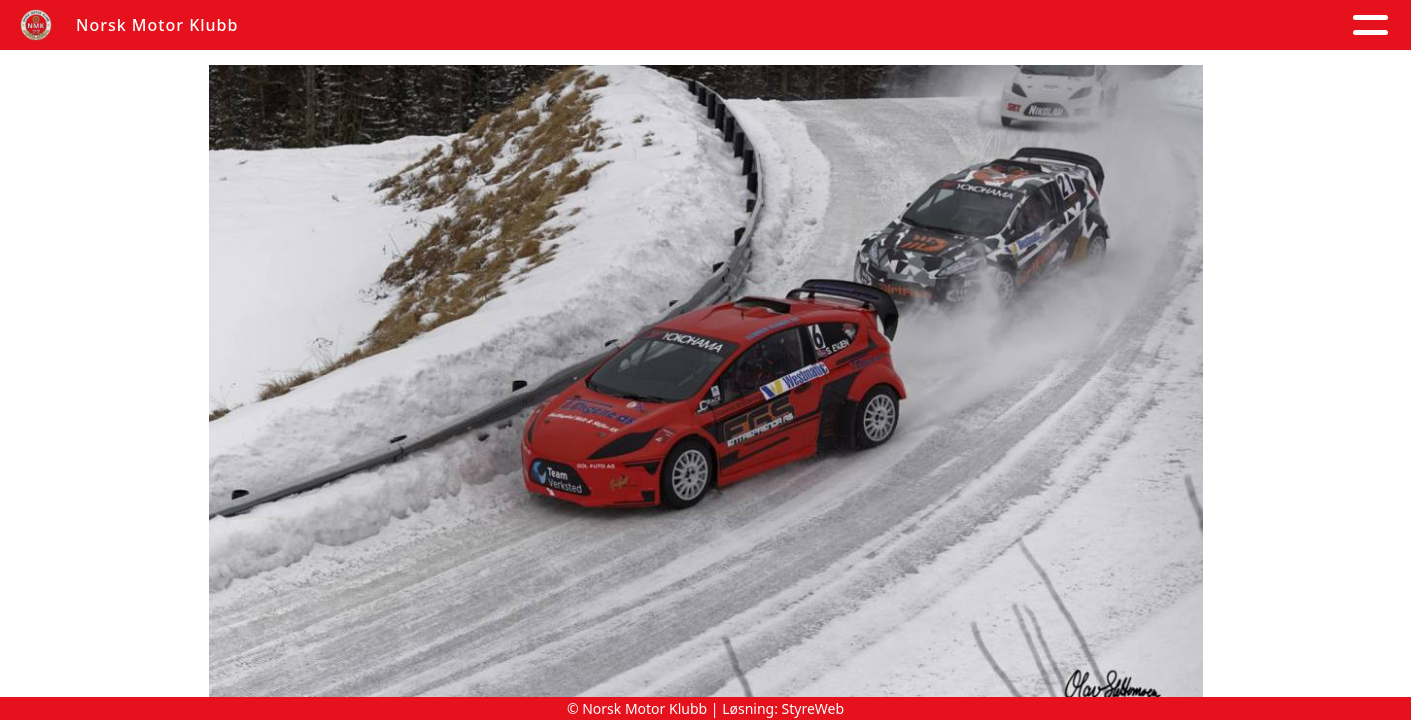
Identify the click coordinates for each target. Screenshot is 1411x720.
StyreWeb (813, 708)
